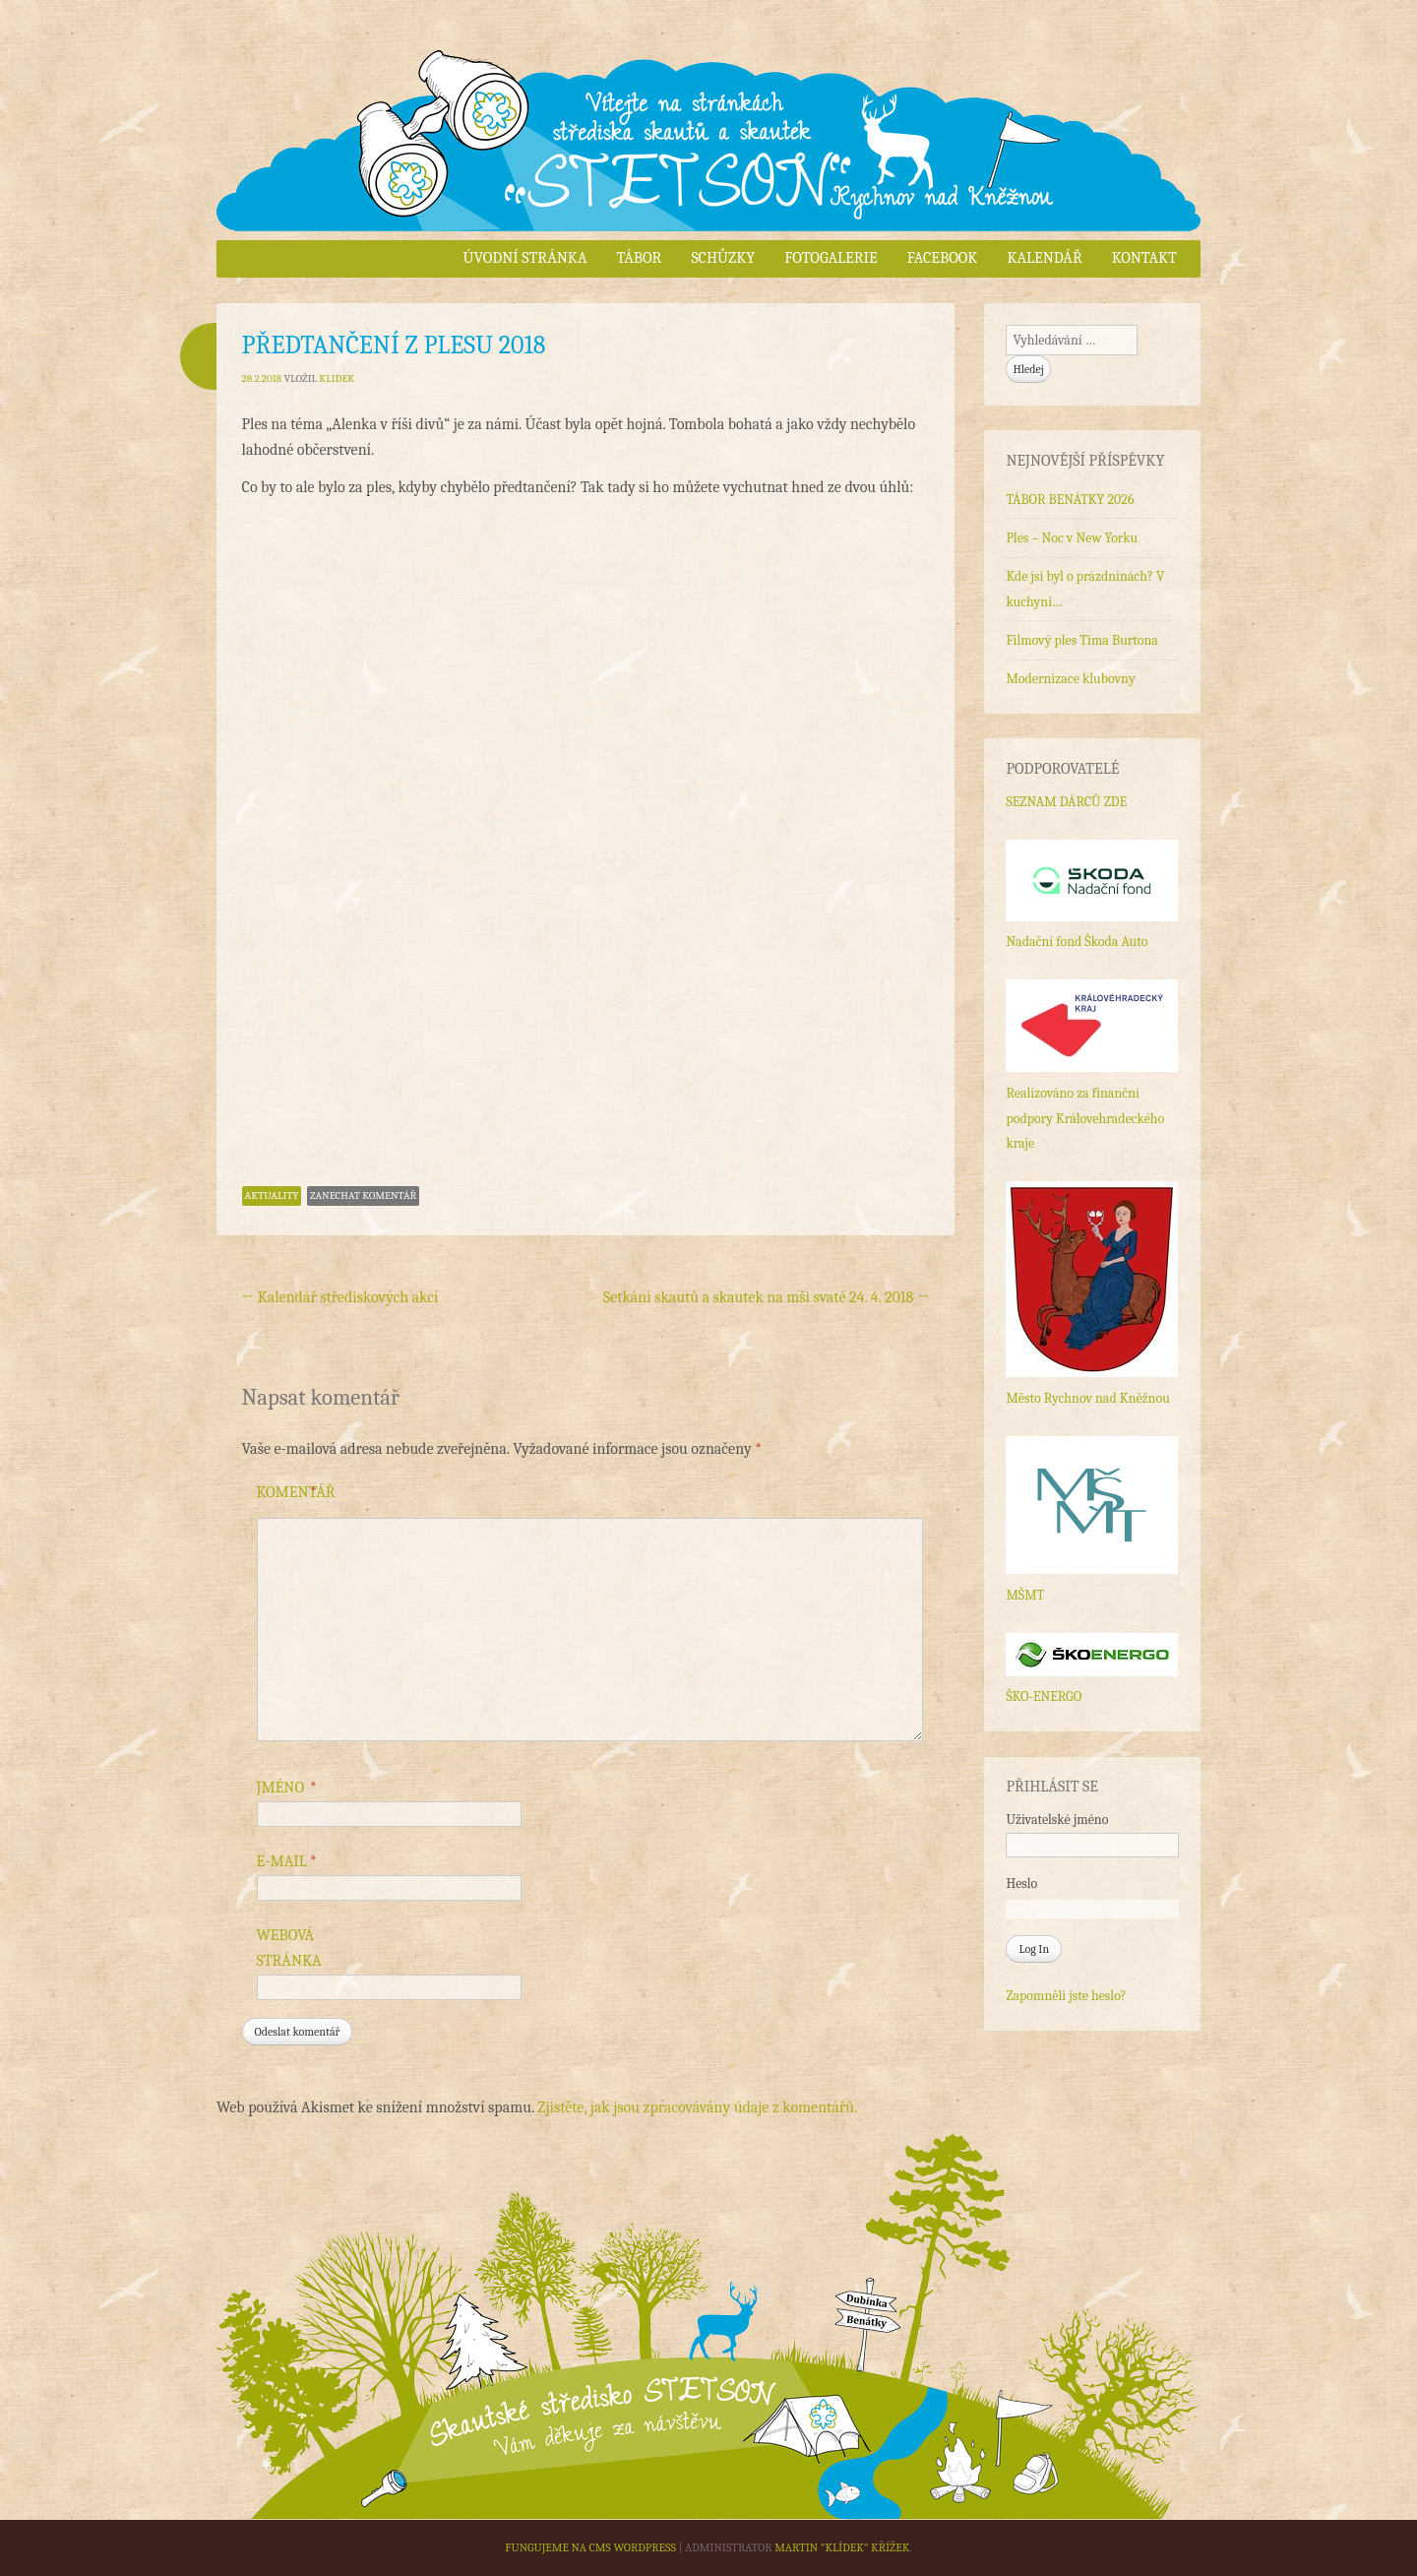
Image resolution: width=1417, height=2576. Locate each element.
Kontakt (1144, 258)
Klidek (336, 378)
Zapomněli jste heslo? (1066, 1995)
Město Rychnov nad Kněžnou (1087, 1398)
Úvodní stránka (525, 258)
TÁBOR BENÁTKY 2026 (1070, 499)
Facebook (942, 258)
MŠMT (1025, 1595)
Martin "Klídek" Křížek (841, 2547)
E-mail (287, 1862)
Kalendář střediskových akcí (340, 1297)
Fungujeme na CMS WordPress (590, 2547)
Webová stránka (289, 1948)
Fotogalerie (830, 258)
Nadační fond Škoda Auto (1076, 941)
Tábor (638, 258)
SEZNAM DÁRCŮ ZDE (1066, 801)
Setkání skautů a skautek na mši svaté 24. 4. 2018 (766, 1297)
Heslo (1021, 1883)
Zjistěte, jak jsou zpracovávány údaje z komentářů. (697, 2107)
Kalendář (1044, 258)
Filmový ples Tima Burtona (1081, 640)
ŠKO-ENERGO (1043, 1696)
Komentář (296, 1493)
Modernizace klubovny (1070, 678)
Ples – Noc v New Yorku (1072, 538)
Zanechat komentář (363, 1195)
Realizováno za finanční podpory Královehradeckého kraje (1085, 1118)
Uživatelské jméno (1057, 1819)
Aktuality (272, 1195)
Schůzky (723, 258)
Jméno (287, 1788)
